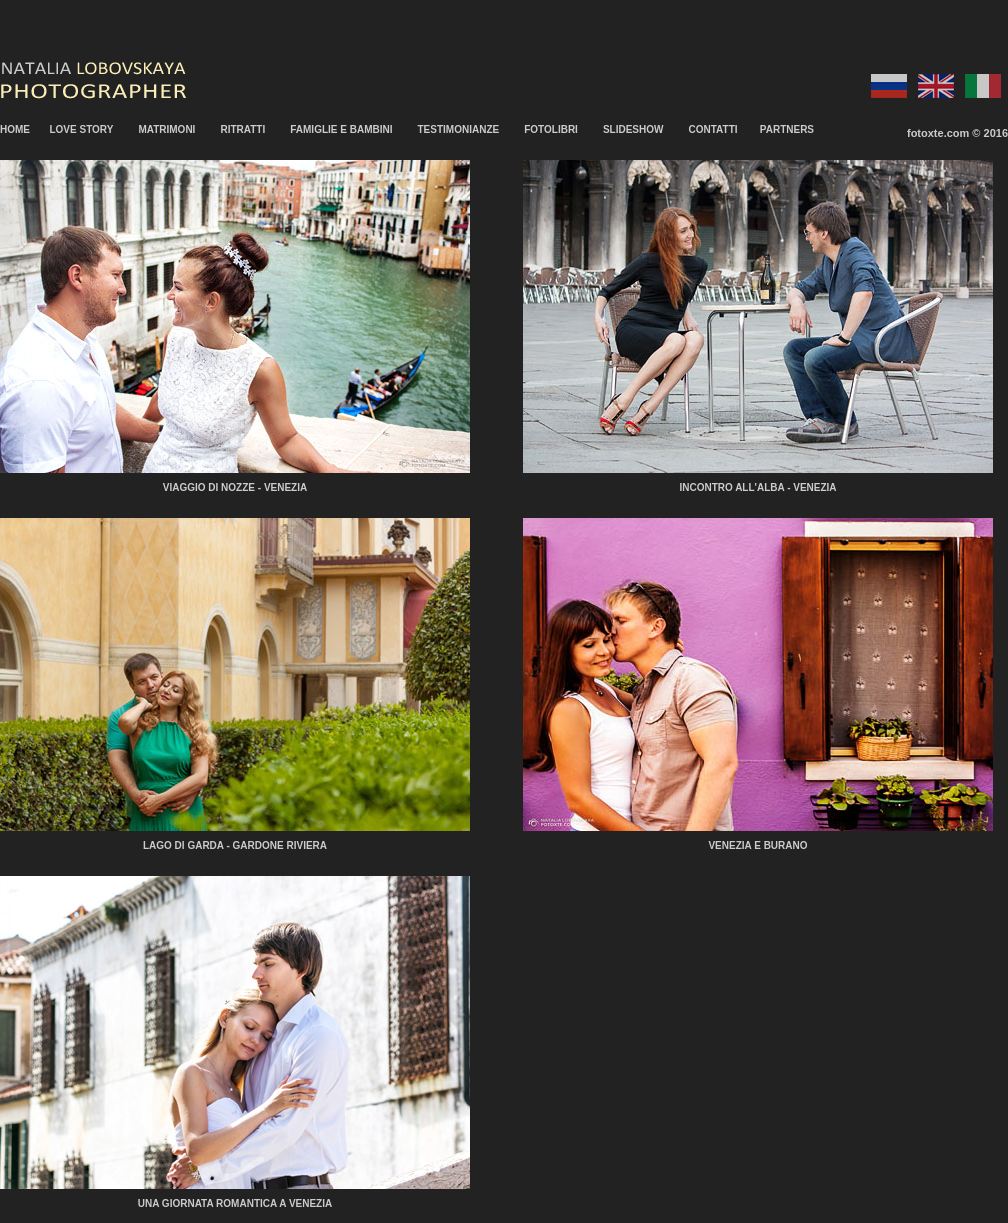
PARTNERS (787, 129)
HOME (15, 129)
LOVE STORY (81, 129)
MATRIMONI (166, 129)
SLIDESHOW (633, 129)
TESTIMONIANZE (459, 129)
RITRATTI (242, 129)
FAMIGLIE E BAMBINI (341, 129)
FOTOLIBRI (551, 129)
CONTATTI (712, 129)
